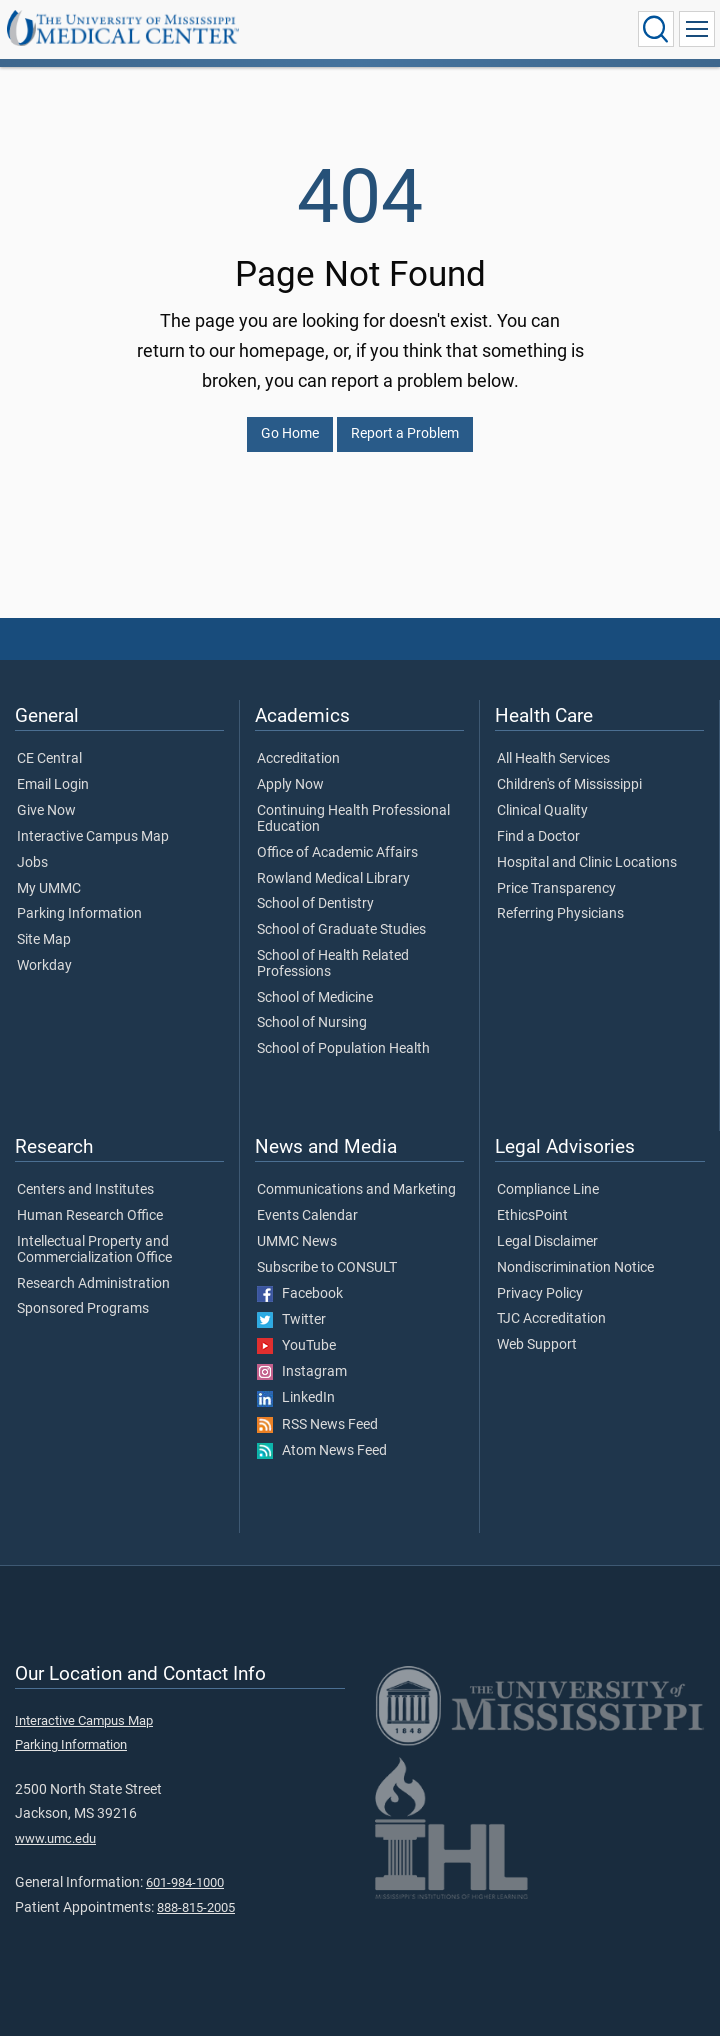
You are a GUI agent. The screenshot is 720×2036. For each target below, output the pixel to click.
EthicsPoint (532, 1216)
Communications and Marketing (356, 1190)
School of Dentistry (315, 904)
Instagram (302, 1372)
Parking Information (79, 914)
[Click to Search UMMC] (656, 29)
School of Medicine (315, 998)
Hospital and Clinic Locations (587, 863)
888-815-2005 (196, 1907)
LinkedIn (296, 1398)
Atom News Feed (322, 1451)
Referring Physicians (560, 914)
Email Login (53, 785)
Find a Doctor (538, 837)
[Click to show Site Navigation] (697, 29)
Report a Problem (405, 433)
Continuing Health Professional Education (353, 819)
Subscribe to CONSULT (327, 1268)
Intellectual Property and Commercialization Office (94, 1250)
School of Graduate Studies (341, 930)
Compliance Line (548, 1190)
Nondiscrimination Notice (575, 1268)
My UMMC (49, 889)
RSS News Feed (317, 1425)
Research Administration (93, 1284)
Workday (44, 966)
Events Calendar (307, 1216)
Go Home (290, 433)
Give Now (46, 811)
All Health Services (553, 759)
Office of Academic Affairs (337, 853)
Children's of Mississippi (569, 785)
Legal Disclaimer (547, 1242)
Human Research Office (90, 1216)
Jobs (32, 863)
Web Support (537, 1345)
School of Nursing (312, 1023)
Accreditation (298, 759)
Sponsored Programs (83, 1309)
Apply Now (290, 785)
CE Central (49, 759)
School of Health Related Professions (333, 964)
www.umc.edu (55, 1838)
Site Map (44, 940)
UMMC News (297, 1242)
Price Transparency (556, 889)
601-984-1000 (185, 1882)
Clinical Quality (542, 811)
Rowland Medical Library (333, 879)
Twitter (291, 1320)
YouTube (296, 1346)
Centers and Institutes (85, 1190)
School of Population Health (343, 1049)
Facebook (300, 1294)
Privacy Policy (540, 1294)
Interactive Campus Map (93, 837)
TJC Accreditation (551, 1319)
